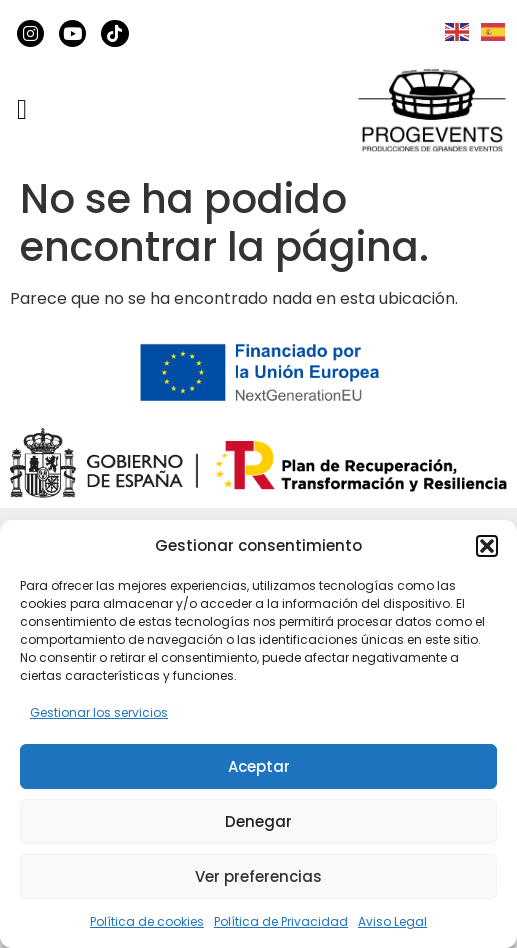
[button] (487, 546)
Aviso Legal (392, 921)
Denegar (258, 821)
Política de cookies (147, 921)
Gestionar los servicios (99, 712)
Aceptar (259, 766)
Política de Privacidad (281, 921)
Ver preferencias (258, 876)
